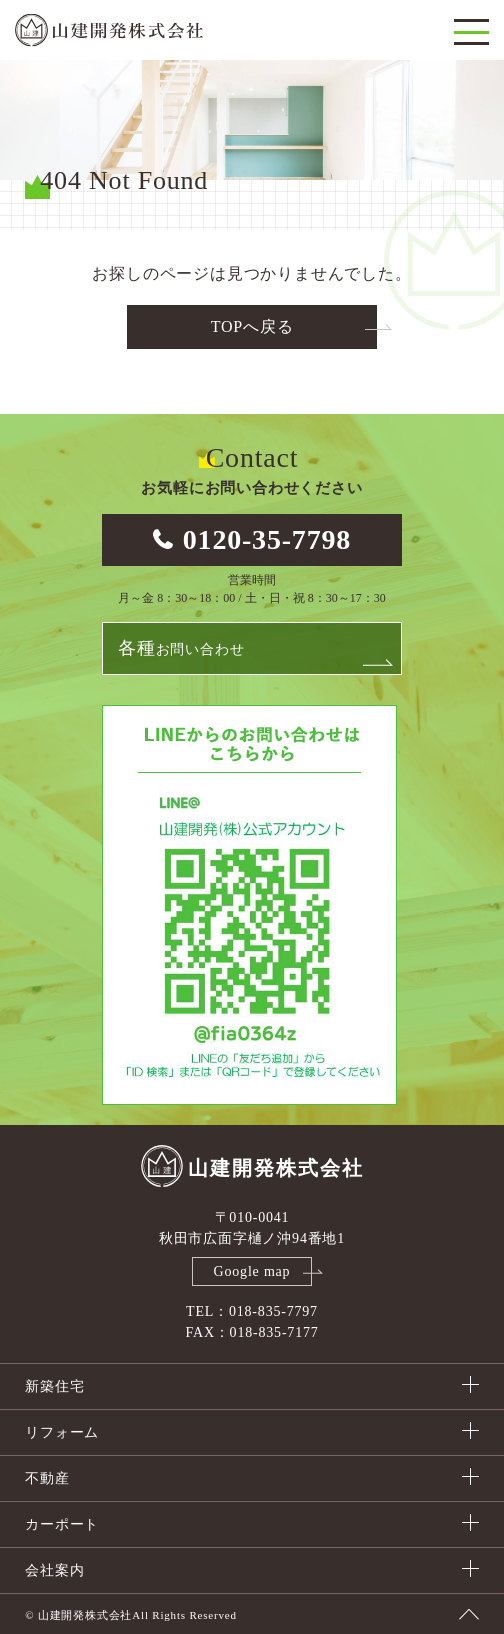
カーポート (62, 1524)
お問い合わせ (181, 648)
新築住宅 (54, 1386)
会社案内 (54, 1570)
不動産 (47, 1478)
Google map (252, 1271)
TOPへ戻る (252, 326)
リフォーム (62, 1432)
